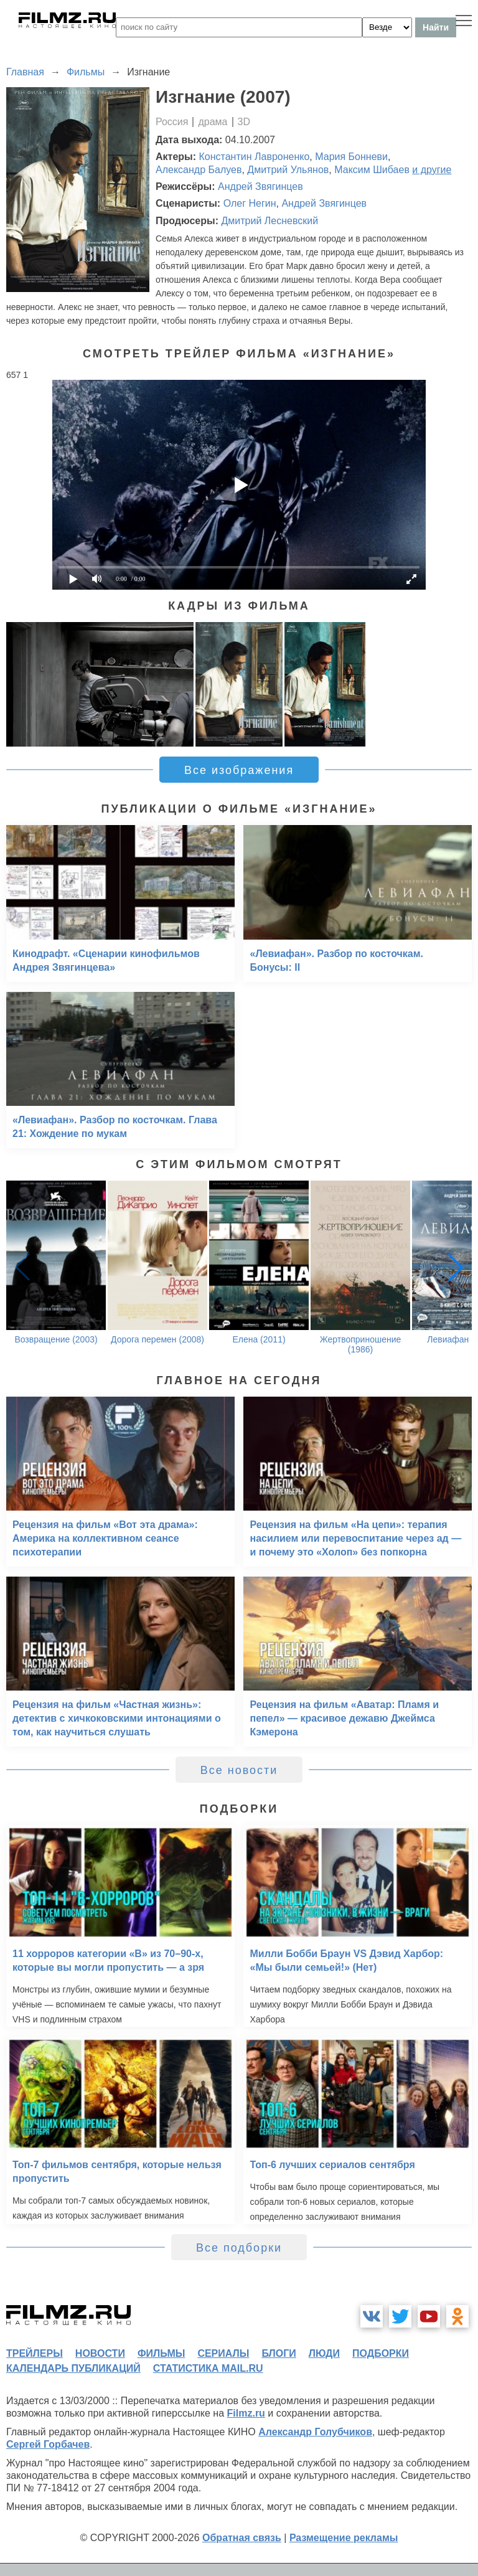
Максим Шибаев (372, 169)
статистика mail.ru (208, 2368)
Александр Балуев (198, 169)
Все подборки (239, 2248)
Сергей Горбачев (48, 2444)
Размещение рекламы (343, 2537)
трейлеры (34, 2353)
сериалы (223, 2353)
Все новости (239, 1770)
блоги (278, 2353)
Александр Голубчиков (315, 2432)
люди (324, 2353)
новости (100, 2353)
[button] (455, 1267)
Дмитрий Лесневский (269, 220)
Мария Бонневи (351, 156)
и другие (431, 169)
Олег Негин (249, 203)
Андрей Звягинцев (260, 186)
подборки (380, 2353)
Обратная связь (241, 2537)
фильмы (161, 2353)
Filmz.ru (246, 2413)
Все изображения (239, 770)
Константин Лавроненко (254, 156)
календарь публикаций (73, 2368)
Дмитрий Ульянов (288, 169)
